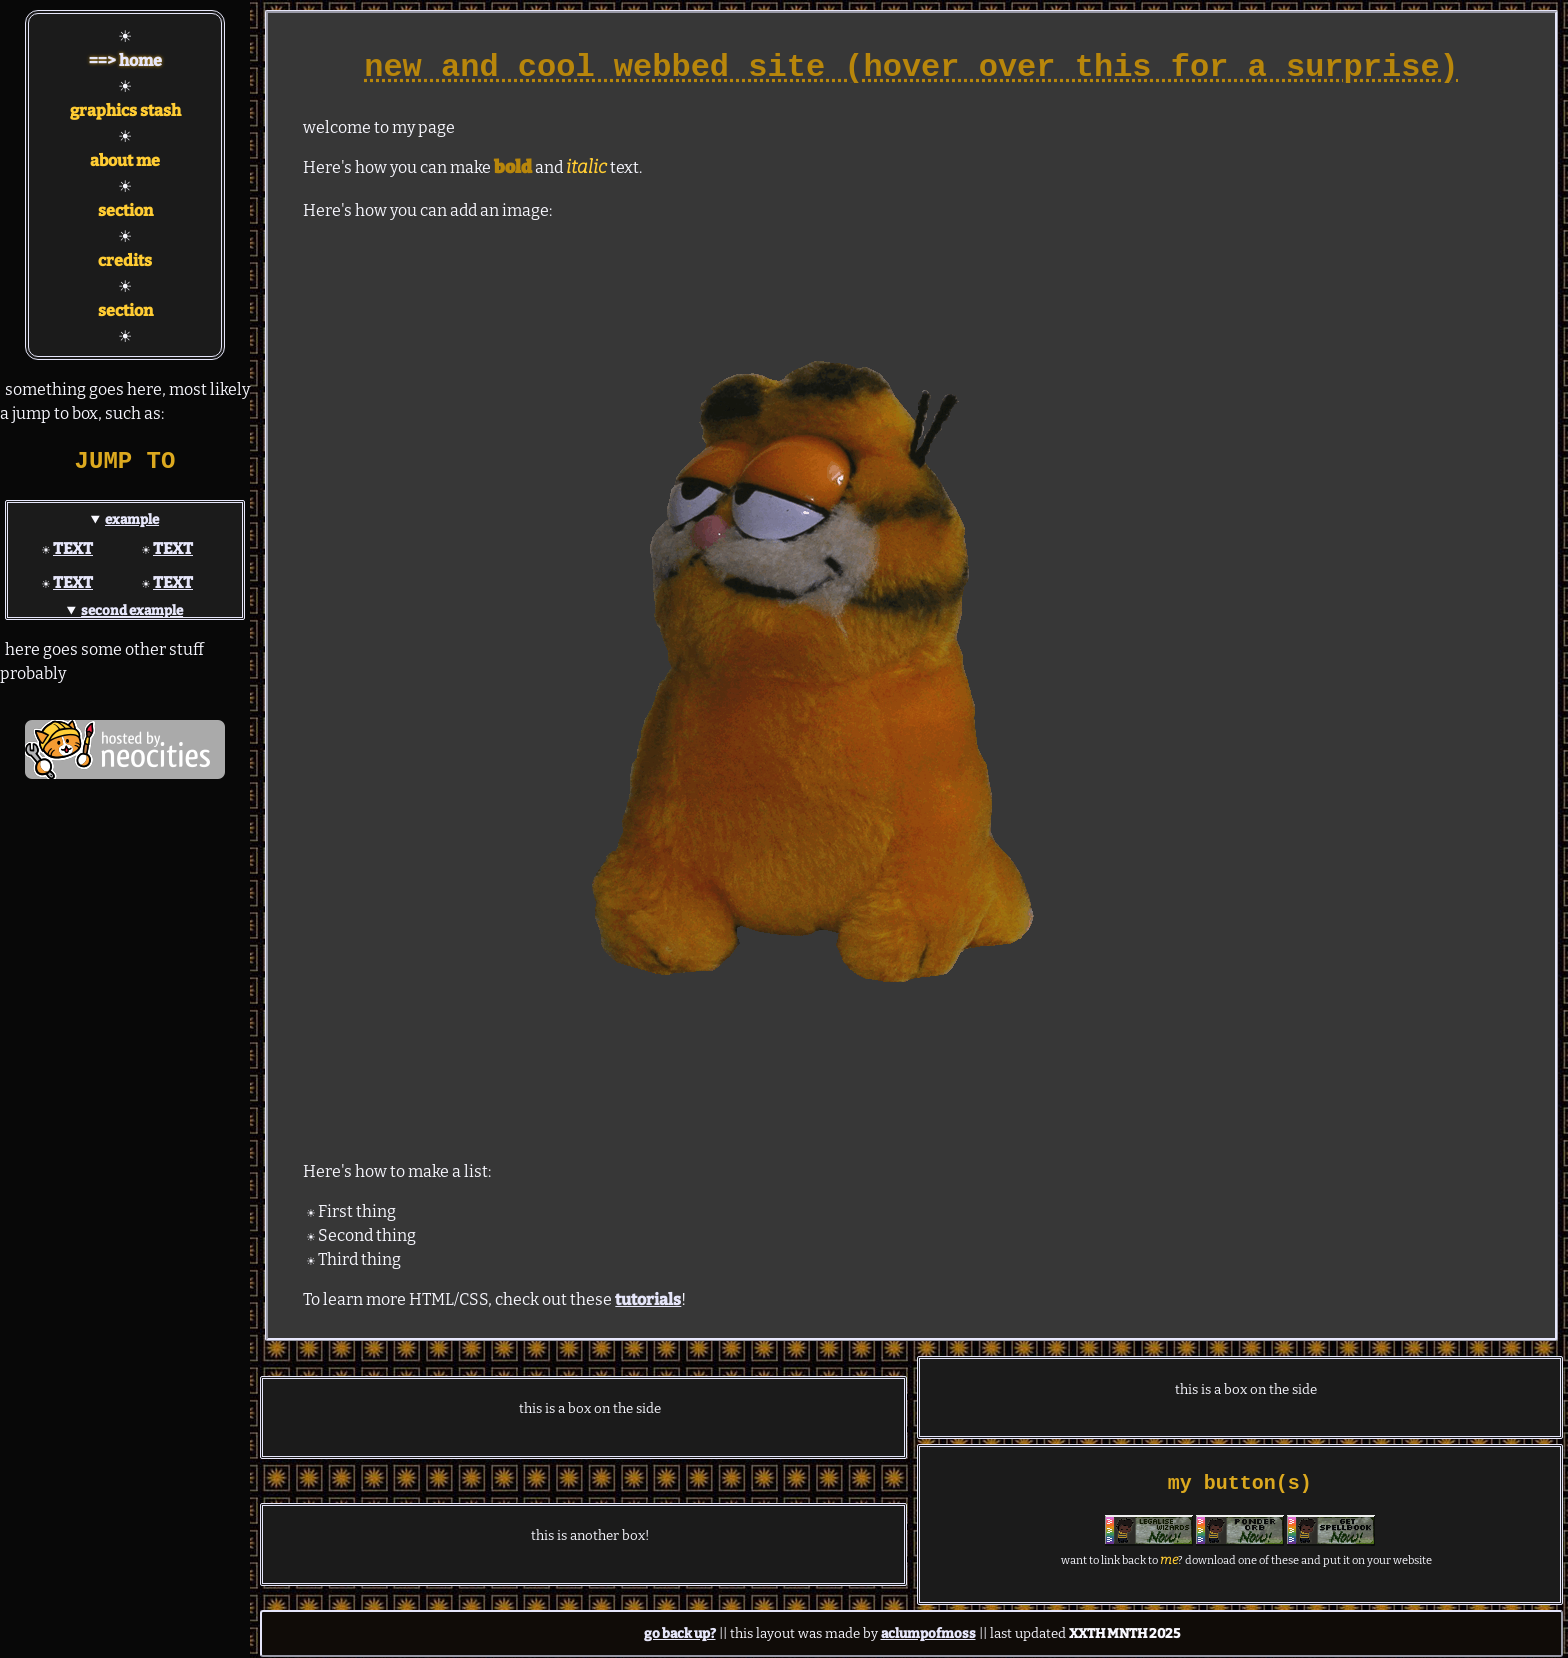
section (125, 210)
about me (125, 160)
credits (125, 260)
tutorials (648, 1299)
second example (132, 611)
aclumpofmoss (928, 1634)
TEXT (73, 548)
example (132, 520)
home (140, 60)
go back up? (680, 1634)
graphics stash (125, 110)
